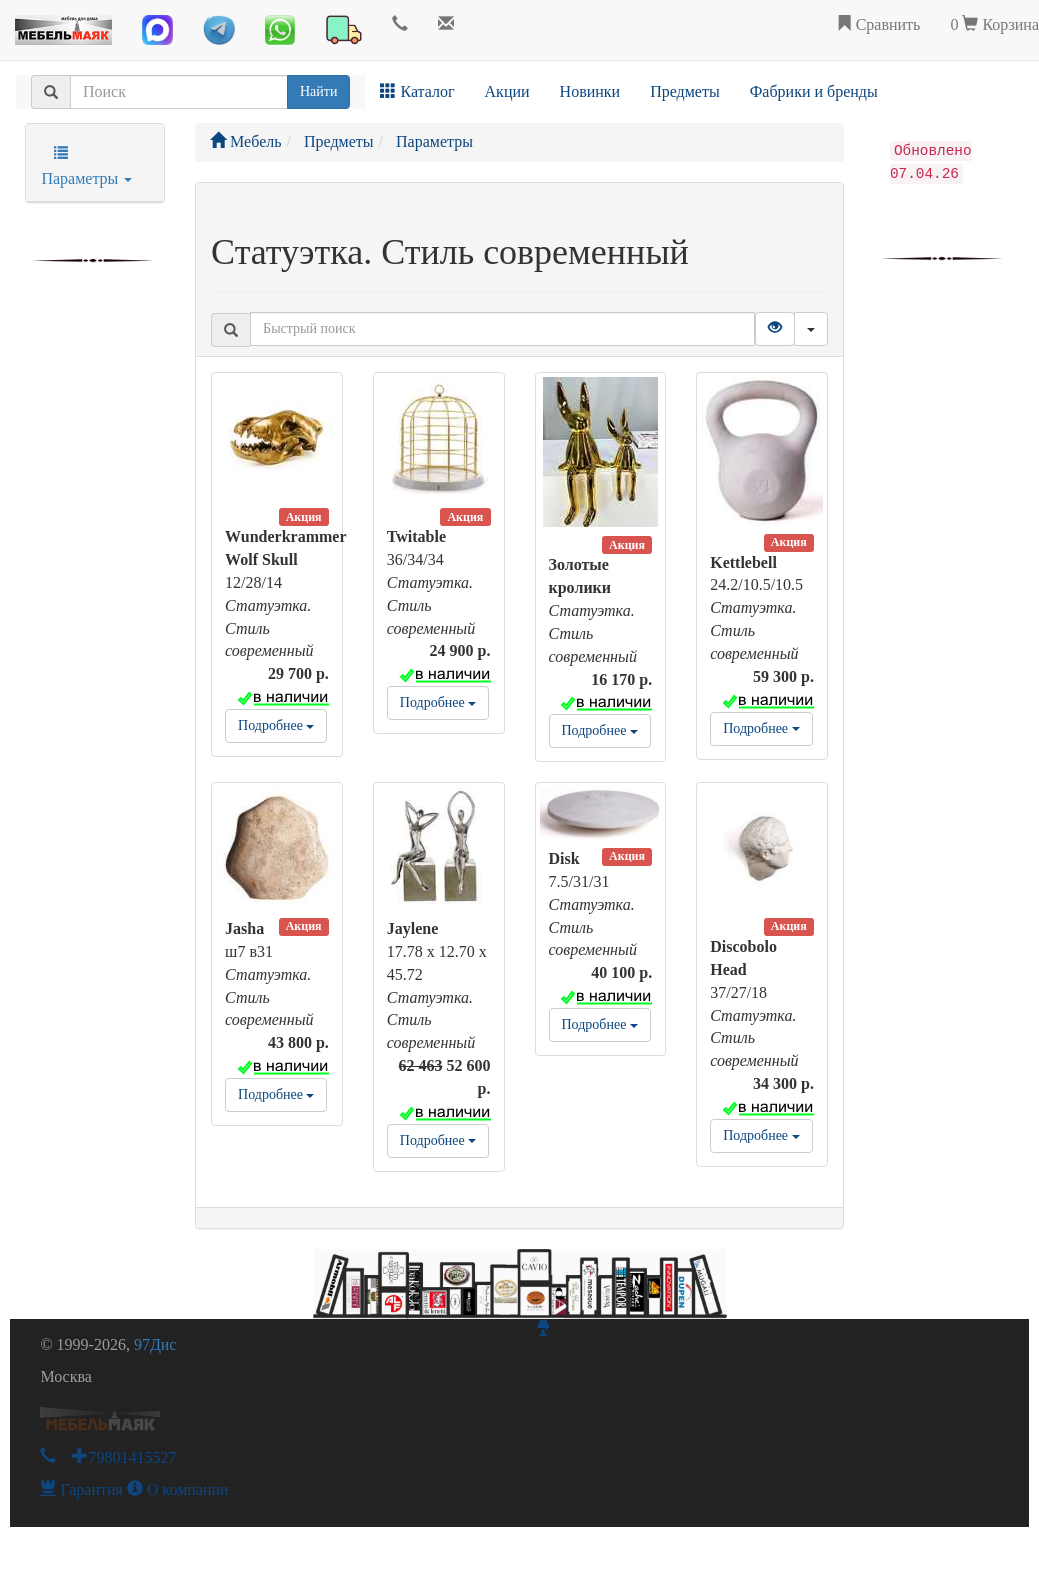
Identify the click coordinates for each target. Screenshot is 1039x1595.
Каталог (417, 91)
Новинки (590, 91)
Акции (507, 91)
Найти (318, 91)
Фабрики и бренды (814, 91)
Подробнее (276, 725)
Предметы (685, 91)
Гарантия (81, 1489)
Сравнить (878, 24)
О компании (178, 1489)
